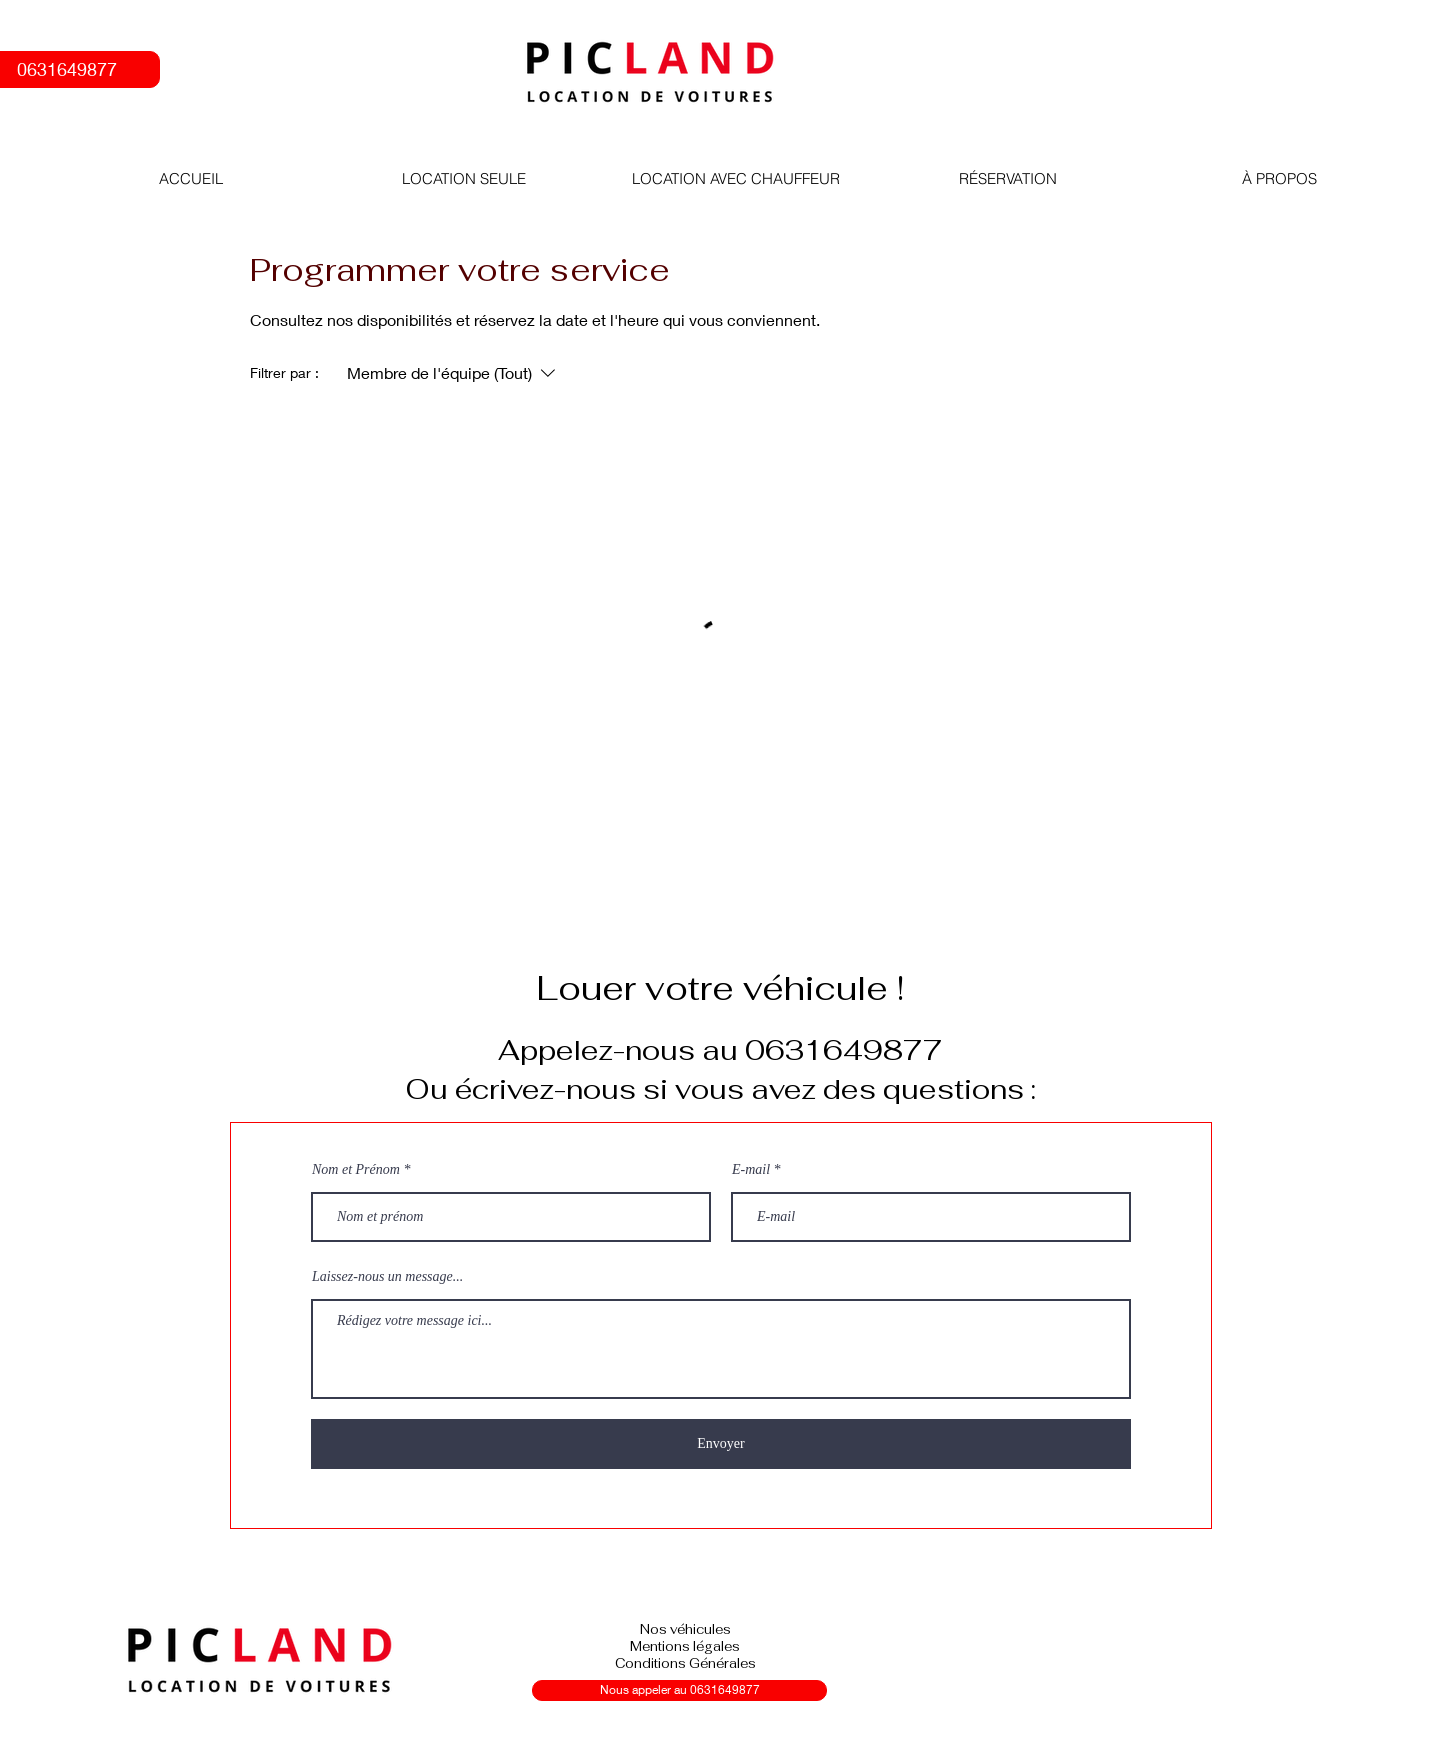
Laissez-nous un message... (387, 1277)
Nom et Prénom (356, 1170)
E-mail (751, 1170)
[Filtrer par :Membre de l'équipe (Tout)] (453, 373)
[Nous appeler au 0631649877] (679, 1690)
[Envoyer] (721, 1444)
